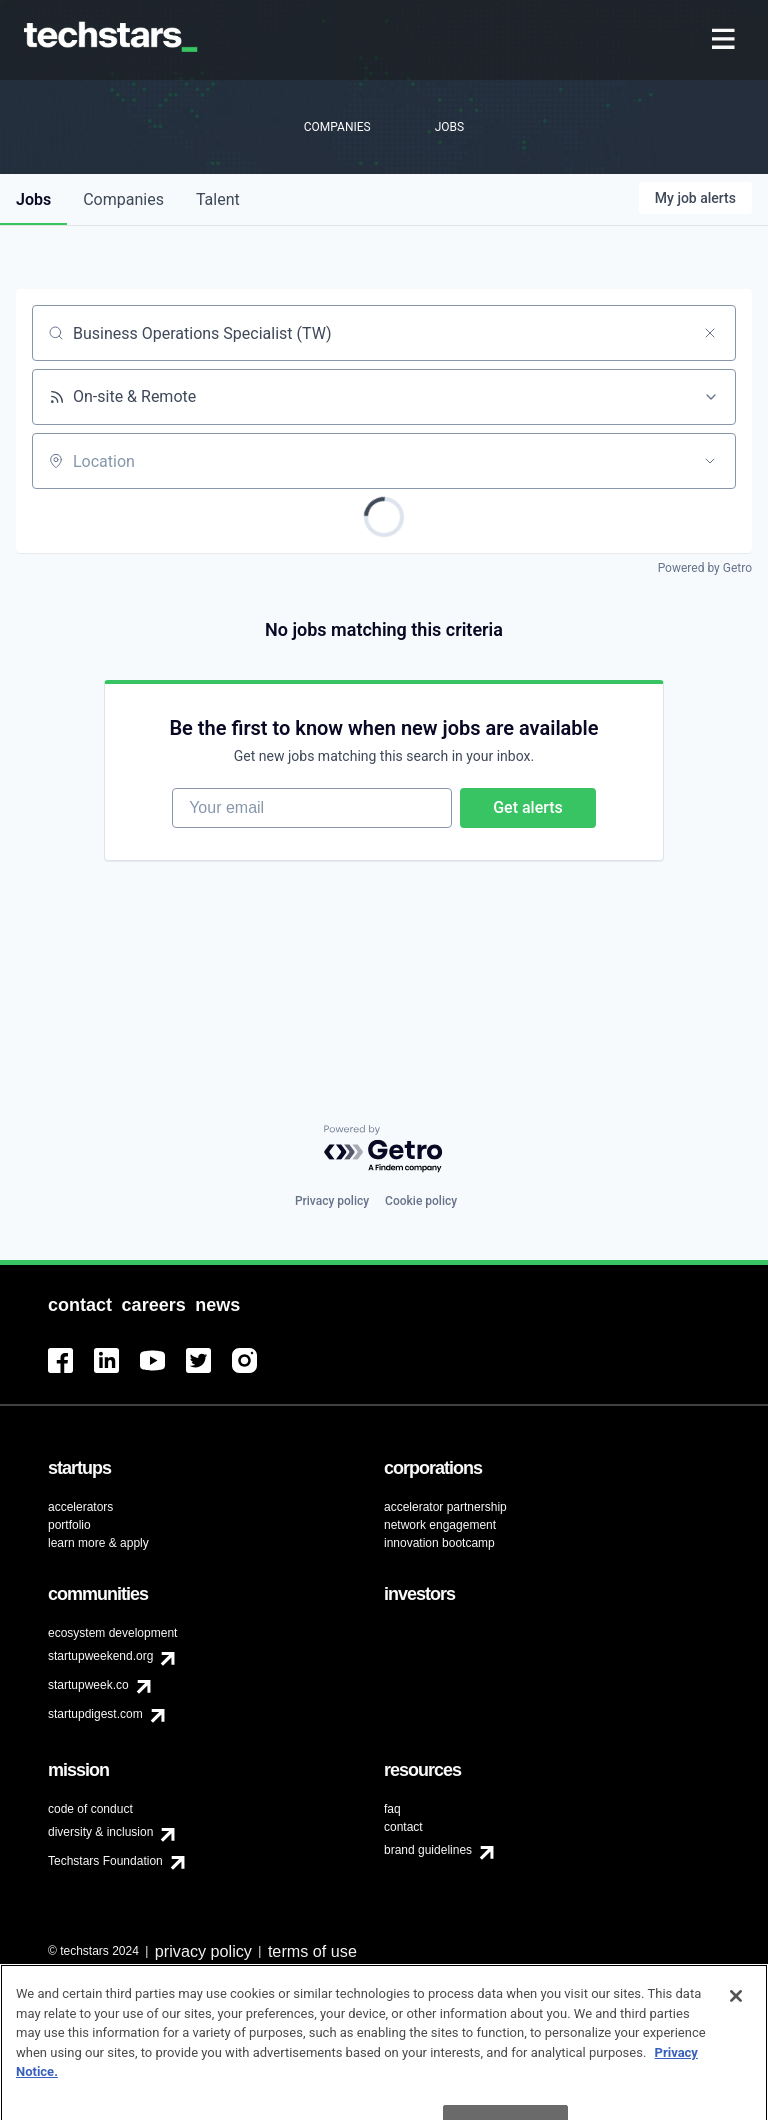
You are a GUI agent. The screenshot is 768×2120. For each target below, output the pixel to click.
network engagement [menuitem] (440, 1525)
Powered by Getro (705, 568)
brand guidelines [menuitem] (428, 1850)
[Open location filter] (710, 461)
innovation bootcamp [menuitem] (439, 1543)
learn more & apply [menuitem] (98, 1543)
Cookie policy (421, 1201)
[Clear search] (710, 333)
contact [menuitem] (403, 1827)
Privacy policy (332, 1201)
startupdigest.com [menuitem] (95, 1714)
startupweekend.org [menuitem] (100, 1656)
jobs (33, 199)
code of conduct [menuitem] (90, 1809)
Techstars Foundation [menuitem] (105, 1861)
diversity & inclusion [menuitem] (100, 1832)
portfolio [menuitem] (69, 1525)
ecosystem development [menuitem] (112, 1633)
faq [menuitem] (392, 1809)
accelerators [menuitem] (80, 1507)
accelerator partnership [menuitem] (445, 1507)
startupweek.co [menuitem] (88, 1685)
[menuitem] (725, 40)
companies (123, 199)
